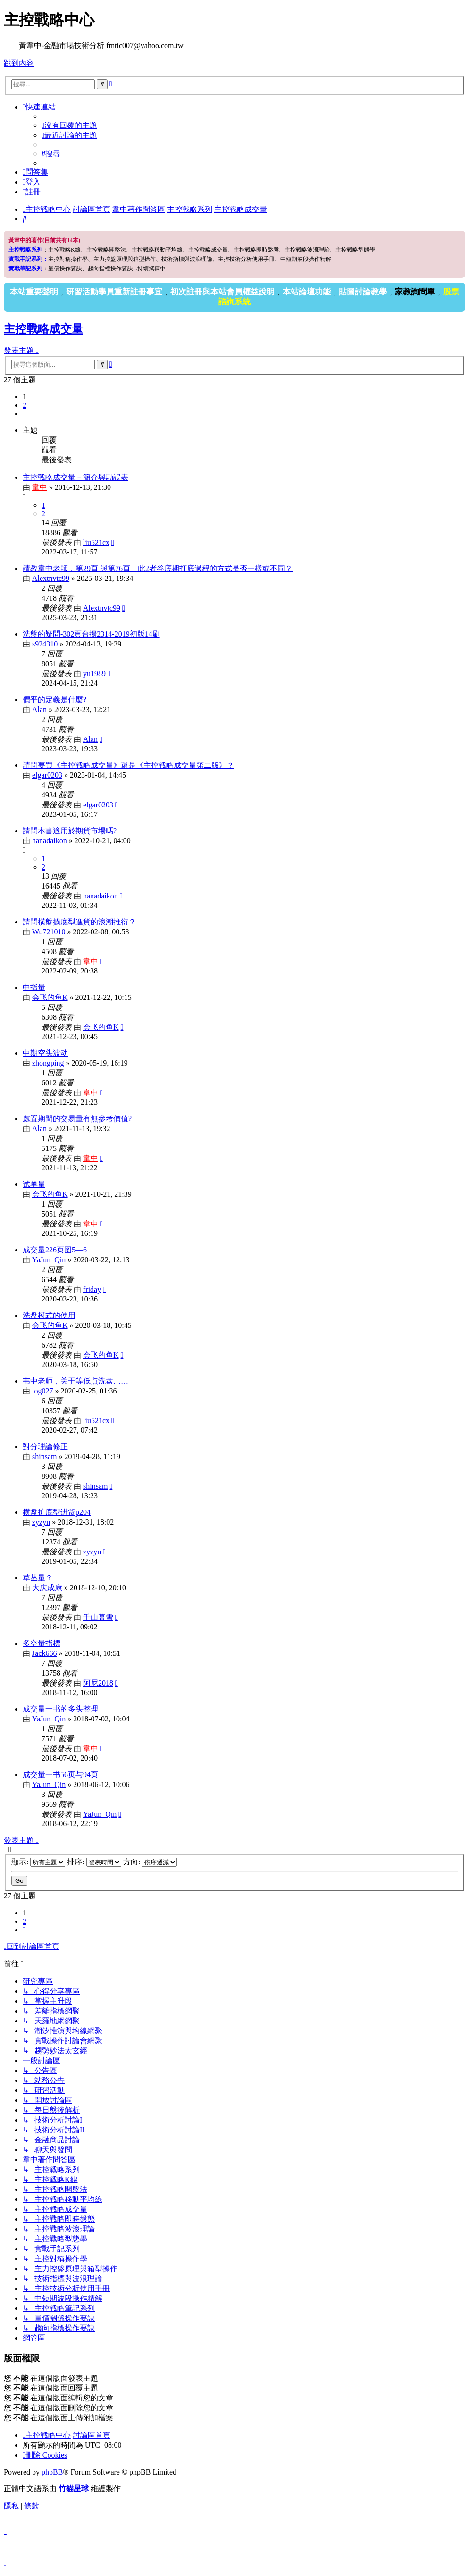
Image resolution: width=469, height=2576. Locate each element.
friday (92, 1289)
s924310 (45, 644)
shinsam (44, 1456)
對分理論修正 (45, 1447)
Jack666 (44, 1653)
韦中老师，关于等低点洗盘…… (75, 1381)
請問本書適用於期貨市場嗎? (70, 831)
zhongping (48, 1063)
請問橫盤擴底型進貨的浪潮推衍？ (79, 922)
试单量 (34, 1184)
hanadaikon (49, 841)
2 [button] (24, 405)
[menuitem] (69, 125)
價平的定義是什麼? (54, 700)
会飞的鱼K (50, 997)
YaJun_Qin (49, 1260)
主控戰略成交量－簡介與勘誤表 (75, 477)
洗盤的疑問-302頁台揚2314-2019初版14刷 (91, 634)
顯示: (38, 1862)
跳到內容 (19, 63)
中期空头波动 (45, 1053)
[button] (24, 414)
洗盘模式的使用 (49, 1315)
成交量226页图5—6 (55, 1250)
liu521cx (96, 542)
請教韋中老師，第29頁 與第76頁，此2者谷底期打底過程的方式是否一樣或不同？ (158, 568)
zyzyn (41, 1522)
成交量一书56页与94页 (60, 1774)
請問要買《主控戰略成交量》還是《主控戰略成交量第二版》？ (128, 765)
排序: (94, 1862)
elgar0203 (47, 775)
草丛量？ (38, 1578)
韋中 (39, 487)
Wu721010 (48, 932)
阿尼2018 (98, 1683)
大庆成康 (47, 1588)
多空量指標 (41, 1643)
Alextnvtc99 (50, 578)
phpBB (52, 2472)
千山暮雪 (98, 1617)
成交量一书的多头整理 (60, 1709)
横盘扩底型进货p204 (57, 1512)
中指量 (34, 987)
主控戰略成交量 (43, 329)
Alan (39, 709)
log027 (42, 1391)
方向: (150, 1862)
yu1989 (94, 674)
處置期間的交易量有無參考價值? (77, 1119)
